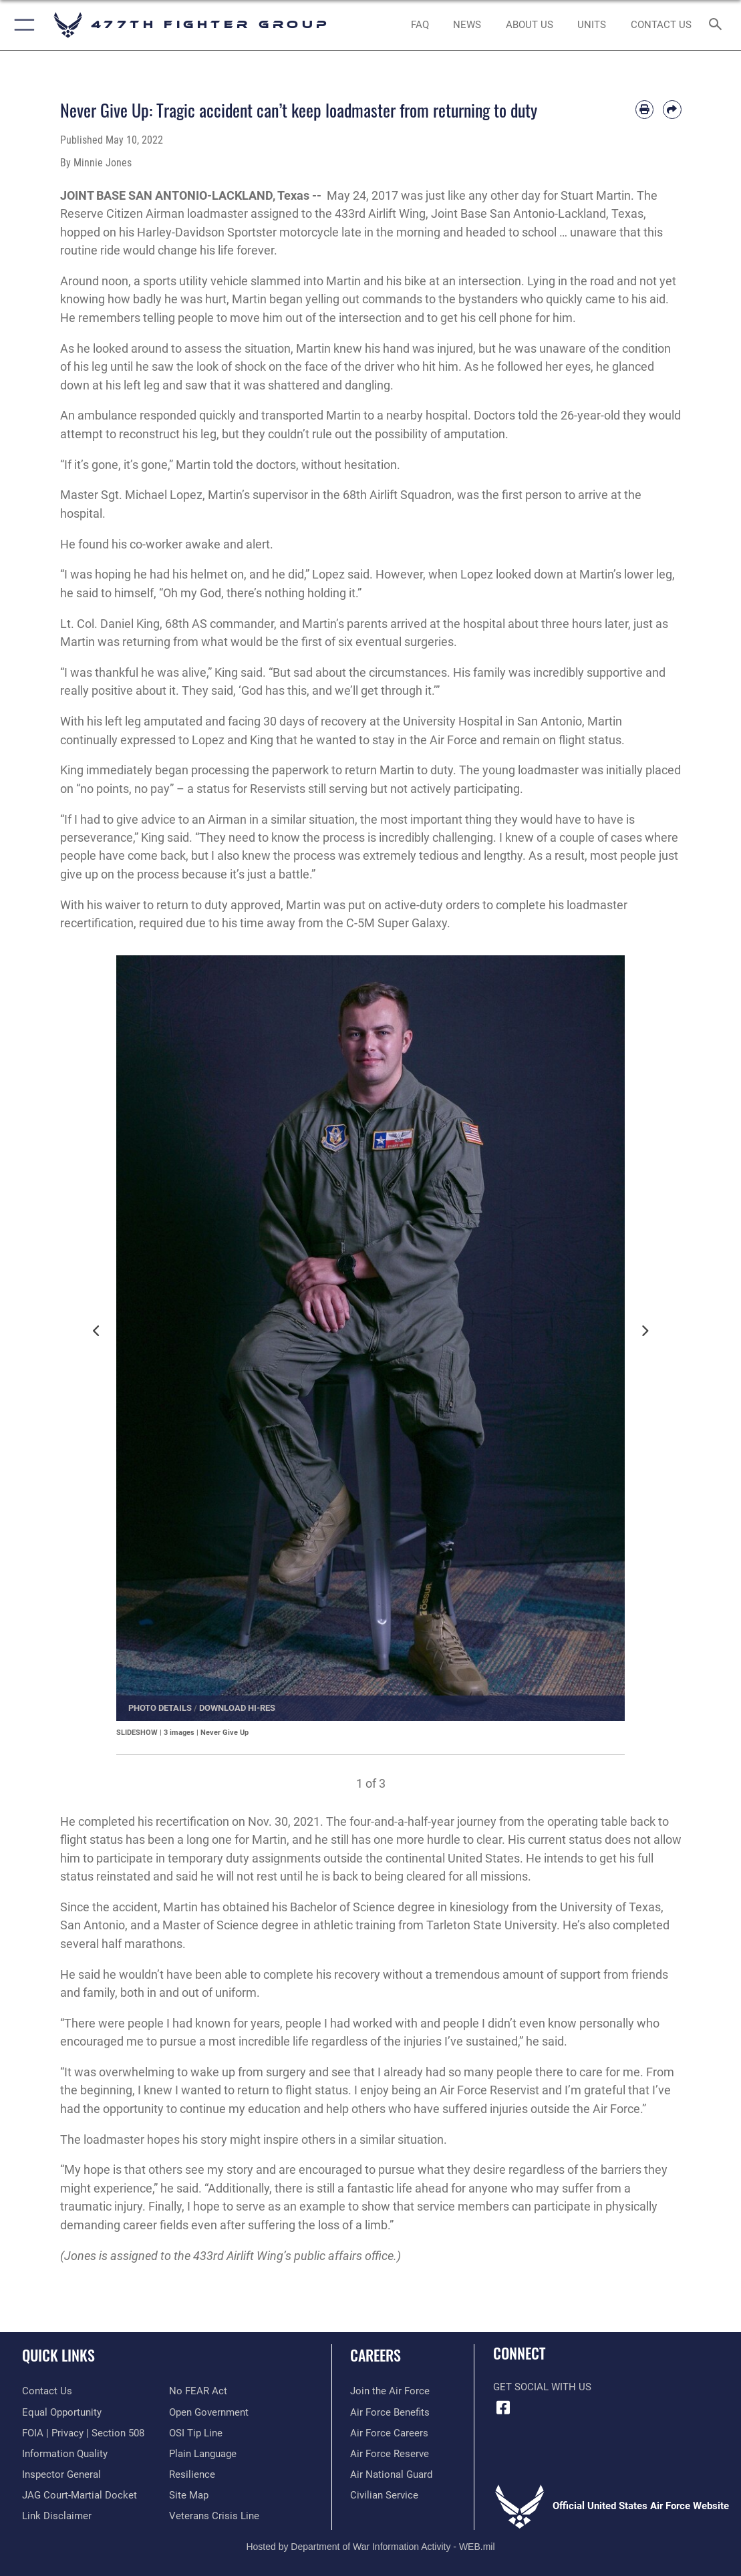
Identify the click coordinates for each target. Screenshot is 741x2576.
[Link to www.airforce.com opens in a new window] (390, 2391)
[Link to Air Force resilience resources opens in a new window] (192, 2474)
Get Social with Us (542, 2387)
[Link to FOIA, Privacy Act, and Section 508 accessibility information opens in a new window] (83, 2433)
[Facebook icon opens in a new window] (503, 2408)
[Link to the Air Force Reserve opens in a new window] (389, 2454)
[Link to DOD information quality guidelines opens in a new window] (65, 2454)
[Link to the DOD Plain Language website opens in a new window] (203, 2454)
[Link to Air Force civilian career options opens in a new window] (384, 2495)
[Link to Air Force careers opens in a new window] (389, 2433)
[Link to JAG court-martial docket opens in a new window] (79, 2495)
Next (647, 1338)
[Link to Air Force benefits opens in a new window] (390, 2412)
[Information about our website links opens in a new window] (57, 2516)
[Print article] (644, 109)
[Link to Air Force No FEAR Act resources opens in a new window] (198, 2391)
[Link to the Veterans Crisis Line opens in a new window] (214, 2516)
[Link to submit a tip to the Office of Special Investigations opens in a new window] (196, 2433)
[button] (21, 25)
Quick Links (58, 2355)
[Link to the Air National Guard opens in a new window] (391, 2474)
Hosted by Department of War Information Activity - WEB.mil (370, 2546)
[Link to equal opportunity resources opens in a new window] (62, 2412)
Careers (375, 2355)
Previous (100, 1338)
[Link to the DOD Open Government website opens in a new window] (209, 2412)
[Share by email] (672, 109)
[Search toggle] (718, 25)
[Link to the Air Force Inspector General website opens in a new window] (61, 2474)
